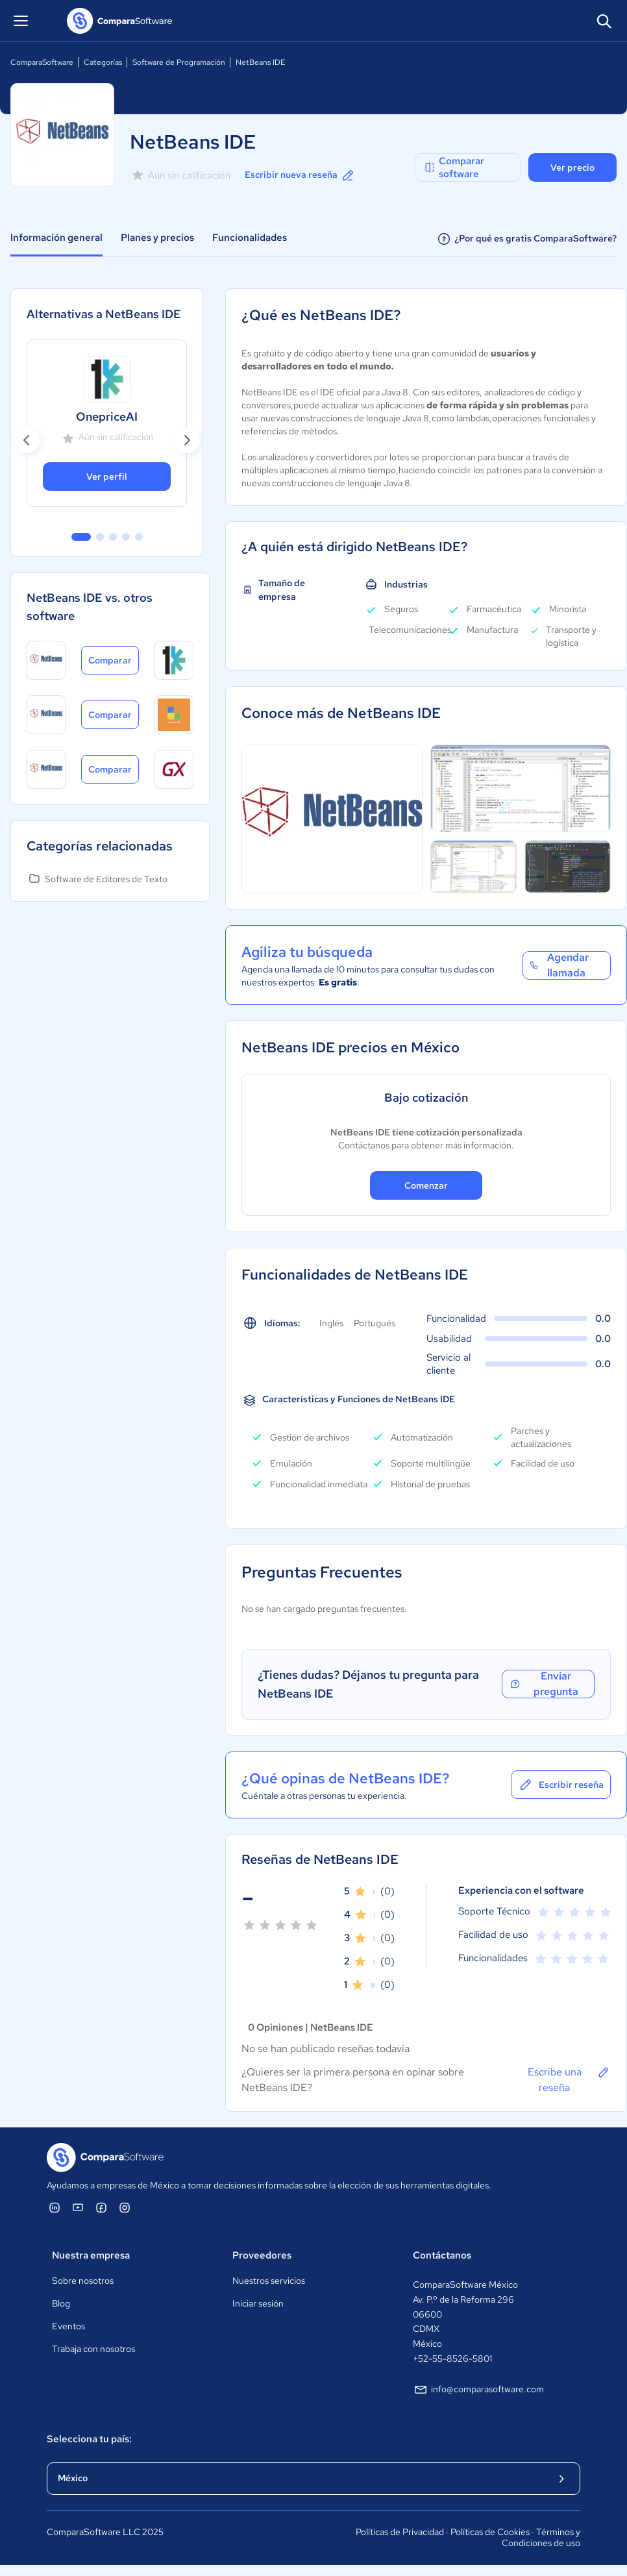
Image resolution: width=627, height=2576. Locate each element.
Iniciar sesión (258, 2303)
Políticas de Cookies (490, 2532)
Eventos (68, 2326)
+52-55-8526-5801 (452, 2358)
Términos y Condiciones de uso (541, 2537)
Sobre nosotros (83, 2280)
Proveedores (261, 2255)
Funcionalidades (249, 237)
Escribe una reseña (569, 2079)
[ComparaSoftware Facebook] (101, 2207)
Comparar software (453, 167)
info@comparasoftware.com (478, 2389)
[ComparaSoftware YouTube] (78, 2207)
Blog (61, 2303)
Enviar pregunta (543, 1684)
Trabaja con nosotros (93, 2349)
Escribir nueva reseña (300, 175)
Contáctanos (442, 2255)
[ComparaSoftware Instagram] (124, 2207)
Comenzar (426, 1185)
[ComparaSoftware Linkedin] (54, 2207)
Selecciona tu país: (89, 2439)
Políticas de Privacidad (400, 2532)
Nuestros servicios (268, 2280)
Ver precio (572, 167)
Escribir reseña (561, 1784)
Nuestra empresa (91, 2255)
